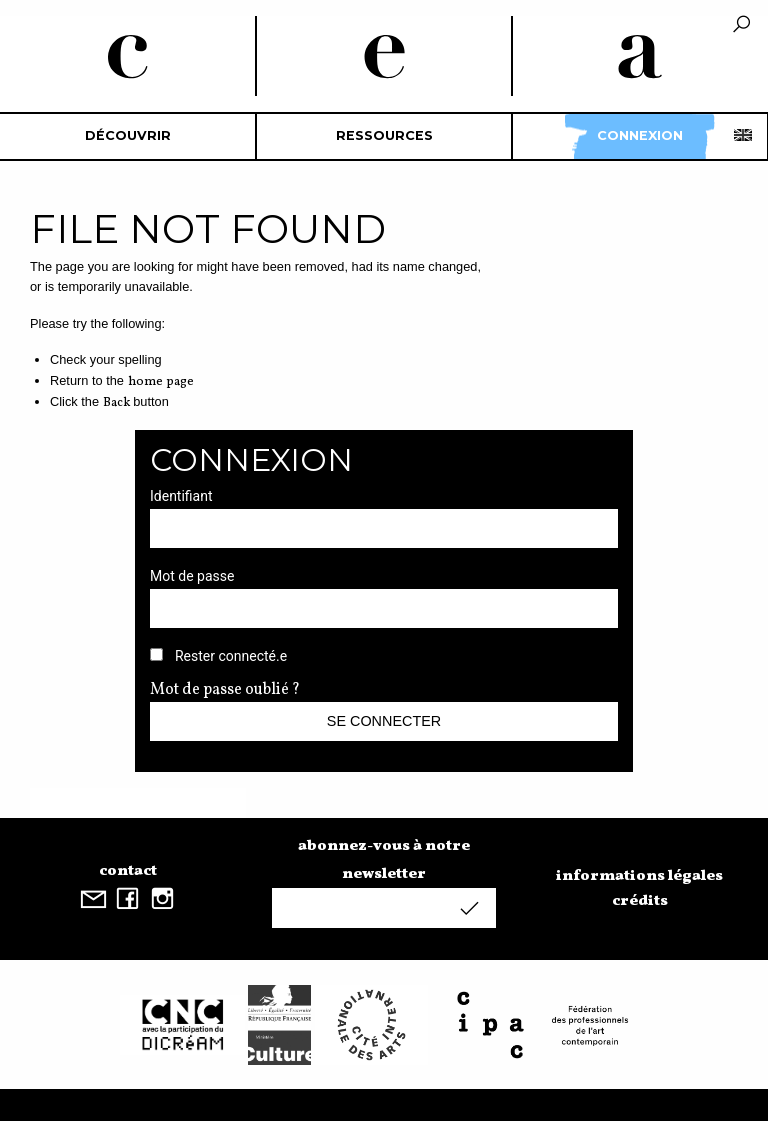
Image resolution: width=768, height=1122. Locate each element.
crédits (640, 901)
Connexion (640, 135)
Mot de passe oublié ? (225, 690)
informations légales (639, 876)
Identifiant (181, 496)
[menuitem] (128, 136)
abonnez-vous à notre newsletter (384, 860)
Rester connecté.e (231, 656)
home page (161, 382)
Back (116, 403)
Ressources (384, 135)
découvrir (128, 135)
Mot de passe (192, 576)
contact (128, 871)
